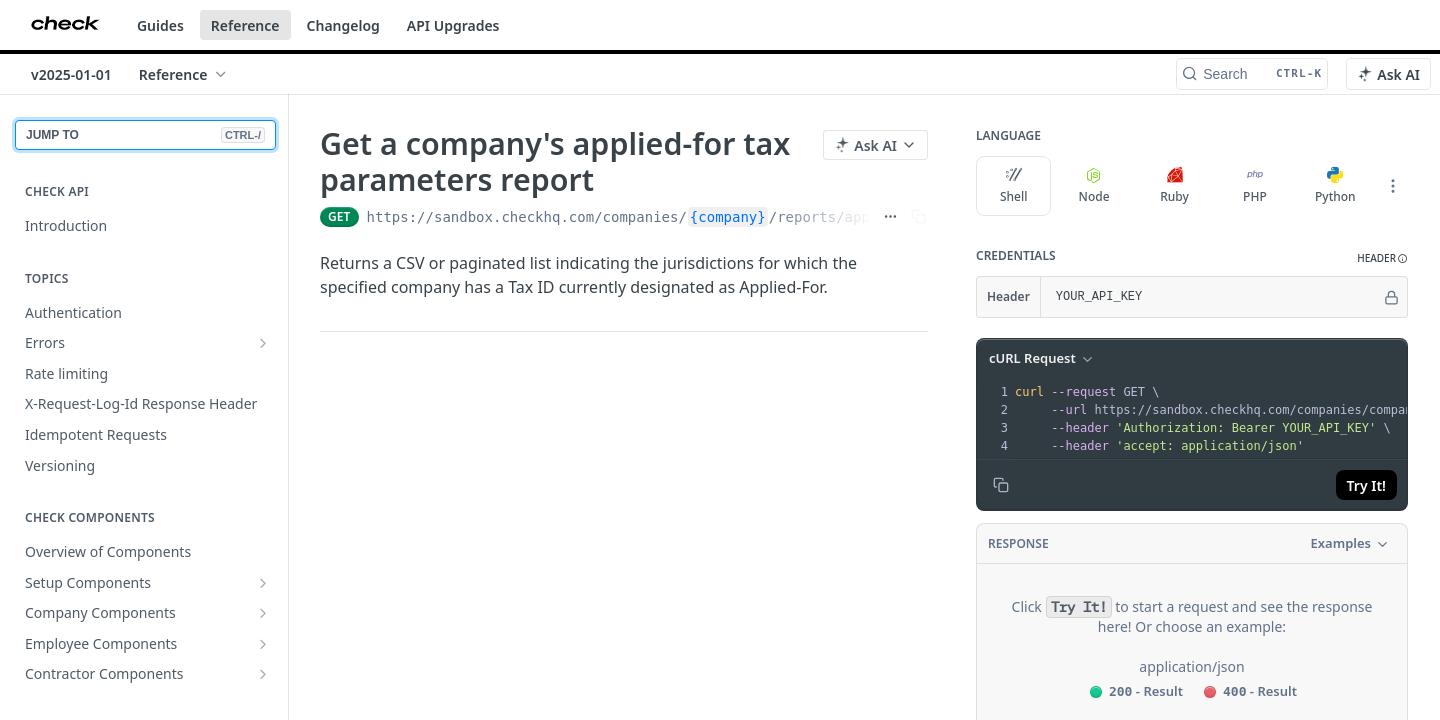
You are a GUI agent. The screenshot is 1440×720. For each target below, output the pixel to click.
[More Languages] (1393, 186)
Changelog (343, 25)
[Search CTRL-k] (1252, 74)
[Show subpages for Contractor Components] (263, 674)
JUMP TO (145, 135)
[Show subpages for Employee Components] (263, 644)
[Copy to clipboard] (1001, 485)
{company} (728, 217)
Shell (1014, 186)
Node (1094, 186)
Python (1335, 186)
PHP (1255, 186)
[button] (1382, 258)
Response (1018, 543)
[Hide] (1391, 297)
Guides (160, 25)
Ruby (1174, 186)
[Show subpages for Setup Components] (263, 583)
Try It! (1366, 485)
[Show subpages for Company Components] (263, 613)
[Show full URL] (890, 217)
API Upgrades (453, 25)
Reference (245, 25)
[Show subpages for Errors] (263, 343)
